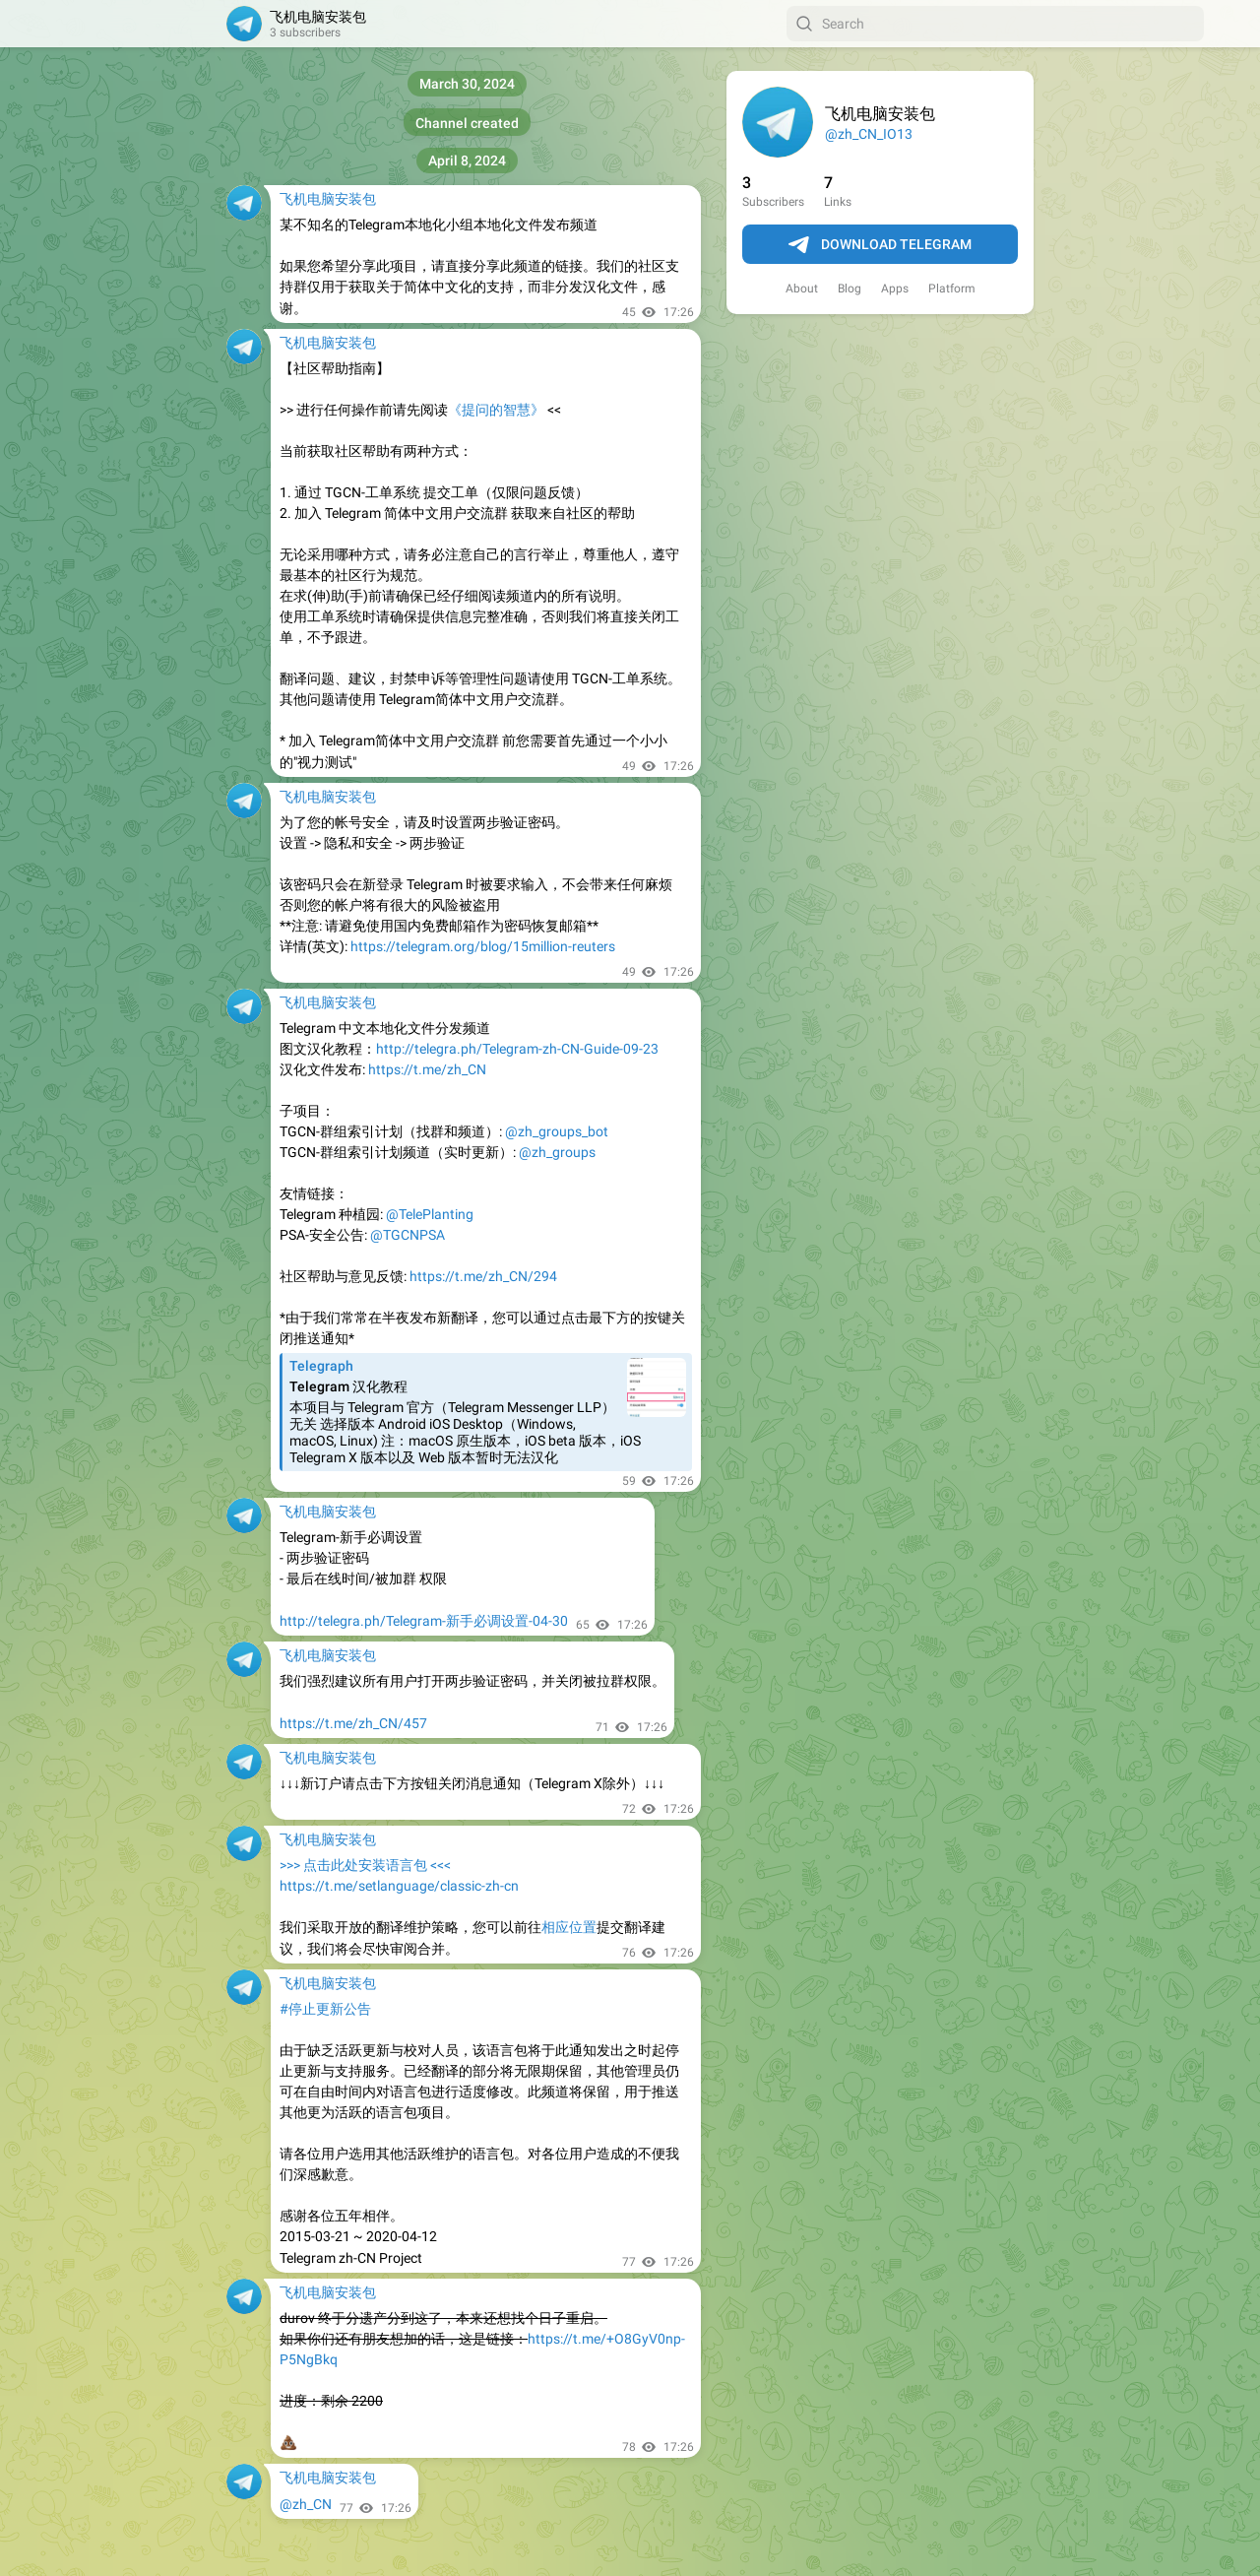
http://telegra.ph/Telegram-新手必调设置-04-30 (424, 1621)
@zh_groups (557, 1152)
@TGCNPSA (407, 1235)
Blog (849, 288)
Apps (895, 288)
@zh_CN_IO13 (869, 134)
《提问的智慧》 (496, 410)
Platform (952, 288)
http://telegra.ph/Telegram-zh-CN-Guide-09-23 (517, 1049)
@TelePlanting (429, 1214)
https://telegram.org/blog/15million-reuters (482, 946)
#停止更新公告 (325, 2009)
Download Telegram (880, 245)
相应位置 (569, 1927)
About (802, 288)
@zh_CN (306, 2504)
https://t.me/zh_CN (427, 1069)
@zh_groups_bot (556, 1131)
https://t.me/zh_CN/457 (353, 1723)
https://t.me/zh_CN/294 (483, 1276)
